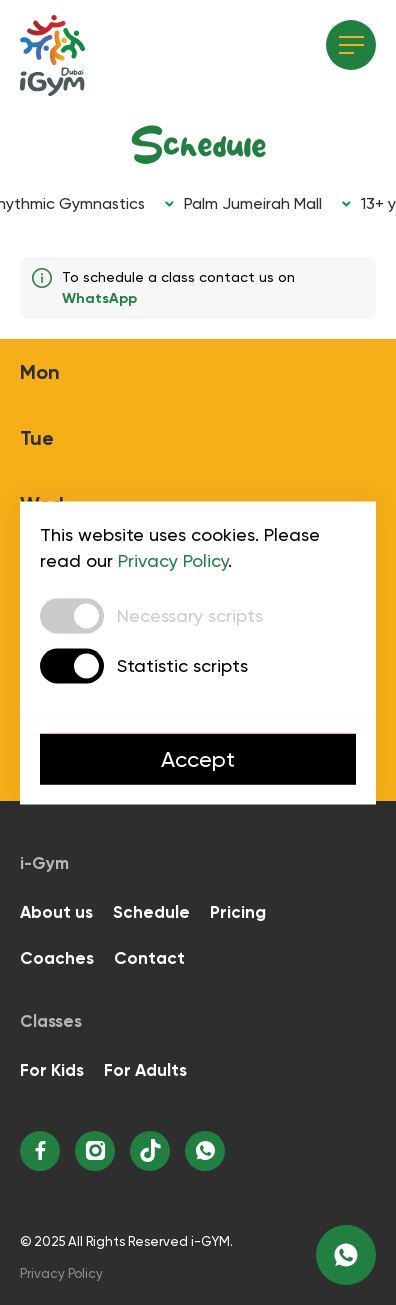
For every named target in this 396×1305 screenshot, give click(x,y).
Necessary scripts (190, 615)
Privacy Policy (173, 559)
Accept (198, 758)
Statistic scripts (182, 665)
